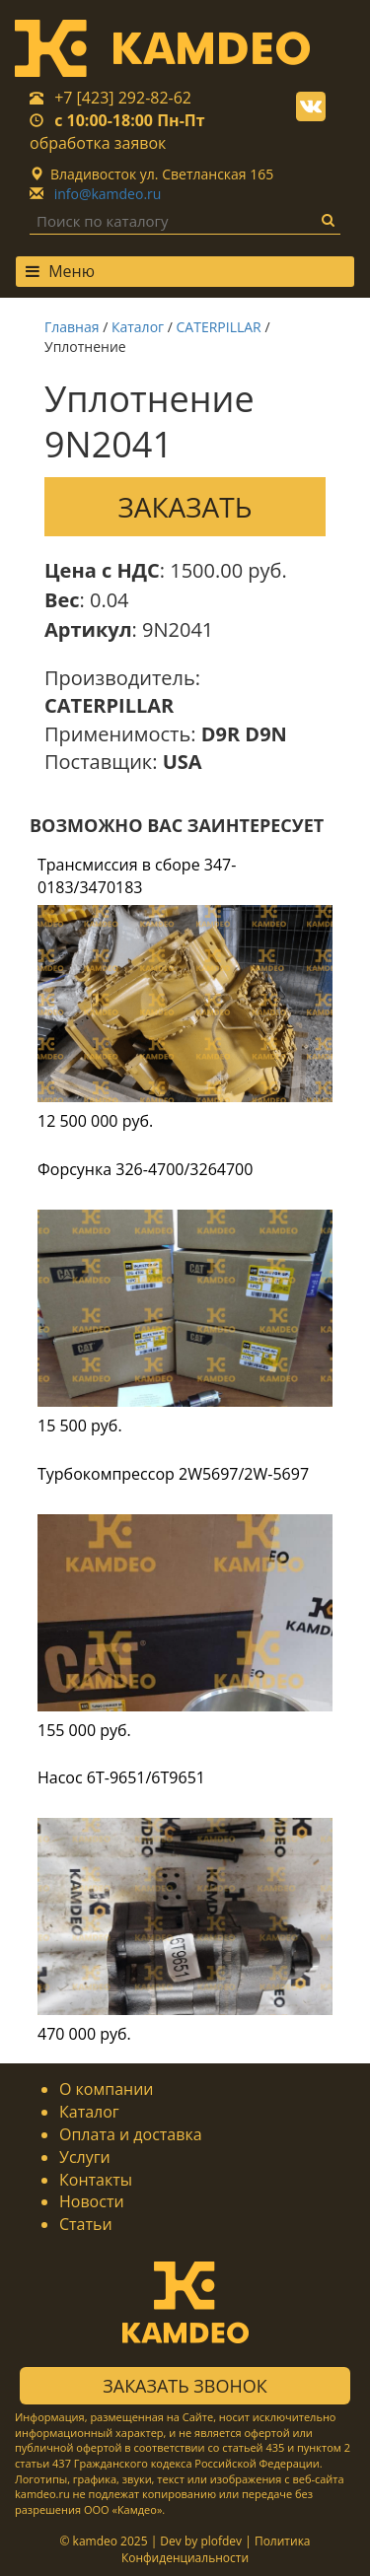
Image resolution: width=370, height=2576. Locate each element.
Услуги (85, 2157)
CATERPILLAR (219, 326)
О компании (106, 2089)
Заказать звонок (184, 2386)
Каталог (137, 326)
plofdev (221, 2541)
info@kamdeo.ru (108, 193)
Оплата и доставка (130, 2134)
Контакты (95, 2180)
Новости (91, 2201)
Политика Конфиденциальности (216, 2549)
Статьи (85, 2224)
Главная (72, 326)
